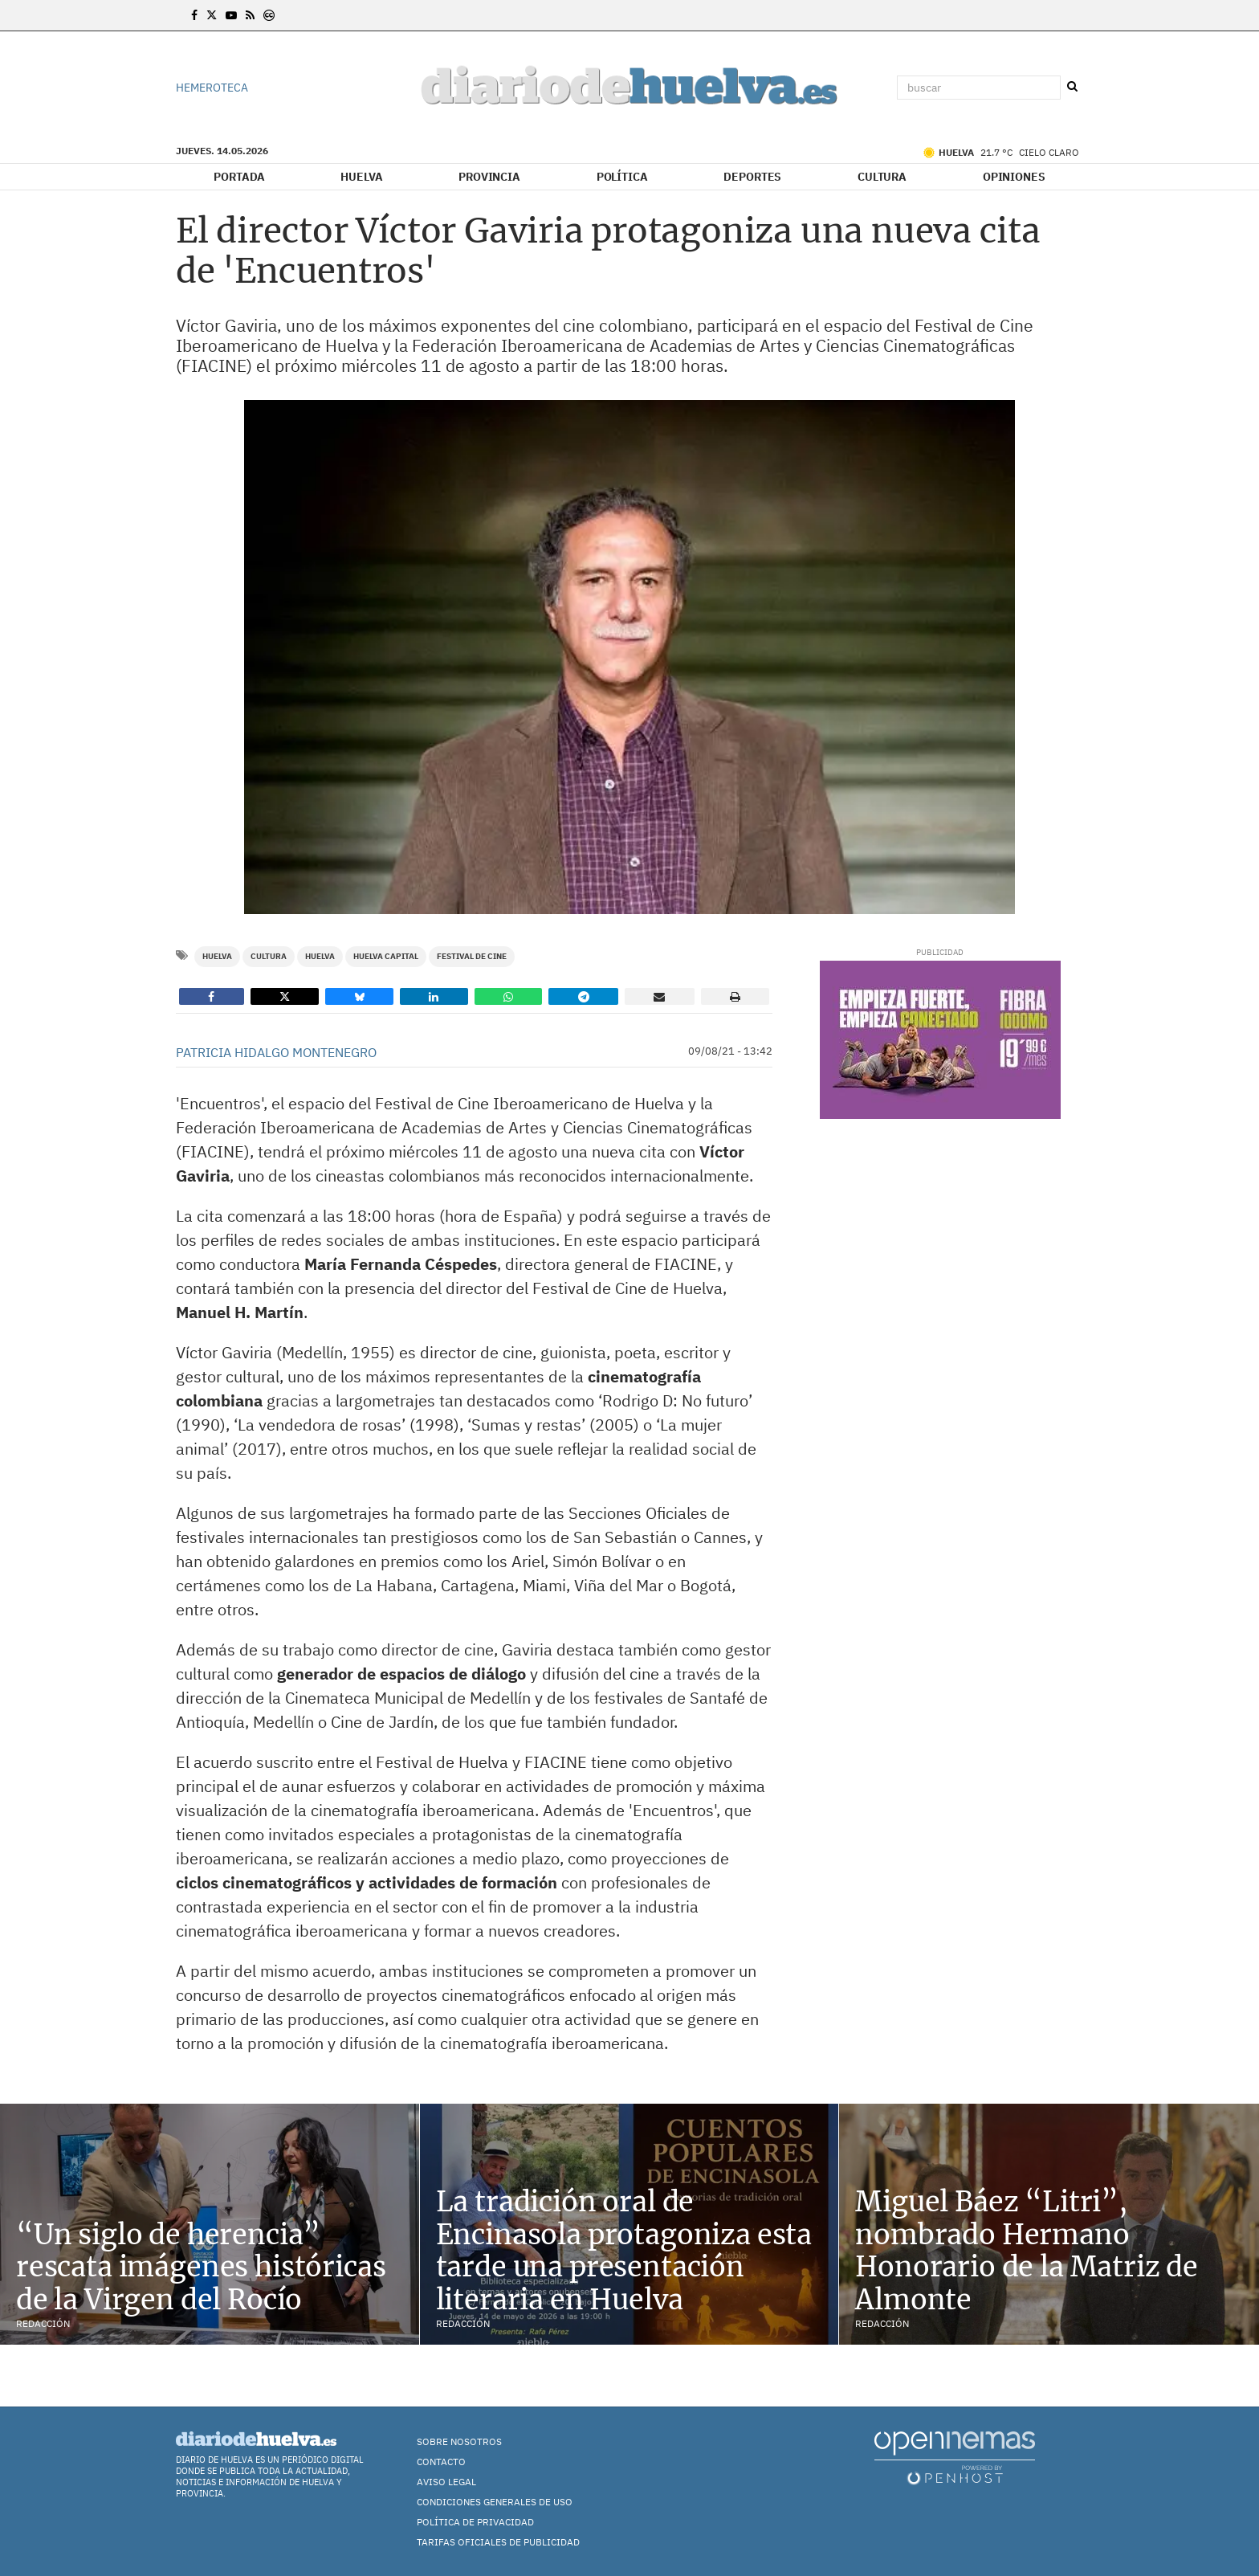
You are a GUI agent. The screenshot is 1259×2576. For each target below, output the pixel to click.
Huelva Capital (385, 956)
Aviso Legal (446, 2482)
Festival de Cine (472, 956)
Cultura (882, 176)
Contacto (441, 2462)
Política (622, 176)
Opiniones (1014, 176)
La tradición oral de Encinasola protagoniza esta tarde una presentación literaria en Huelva (624, 2251)
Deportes (752, 176)
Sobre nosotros (459, 2441)
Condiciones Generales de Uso (494, 2502)
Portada (239, 176)
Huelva (361, 176)
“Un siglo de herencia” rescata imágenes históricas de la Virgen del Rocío (200, 2267)
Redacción (43, 2323)
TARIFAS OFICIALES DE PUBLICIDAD (498, 2542)
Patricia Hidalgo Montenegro (276, 1052)
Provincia (489, 176)
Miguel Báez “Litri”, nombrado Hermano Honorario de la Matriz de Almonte (1026, 2251)
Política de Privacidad (475, 2522)
